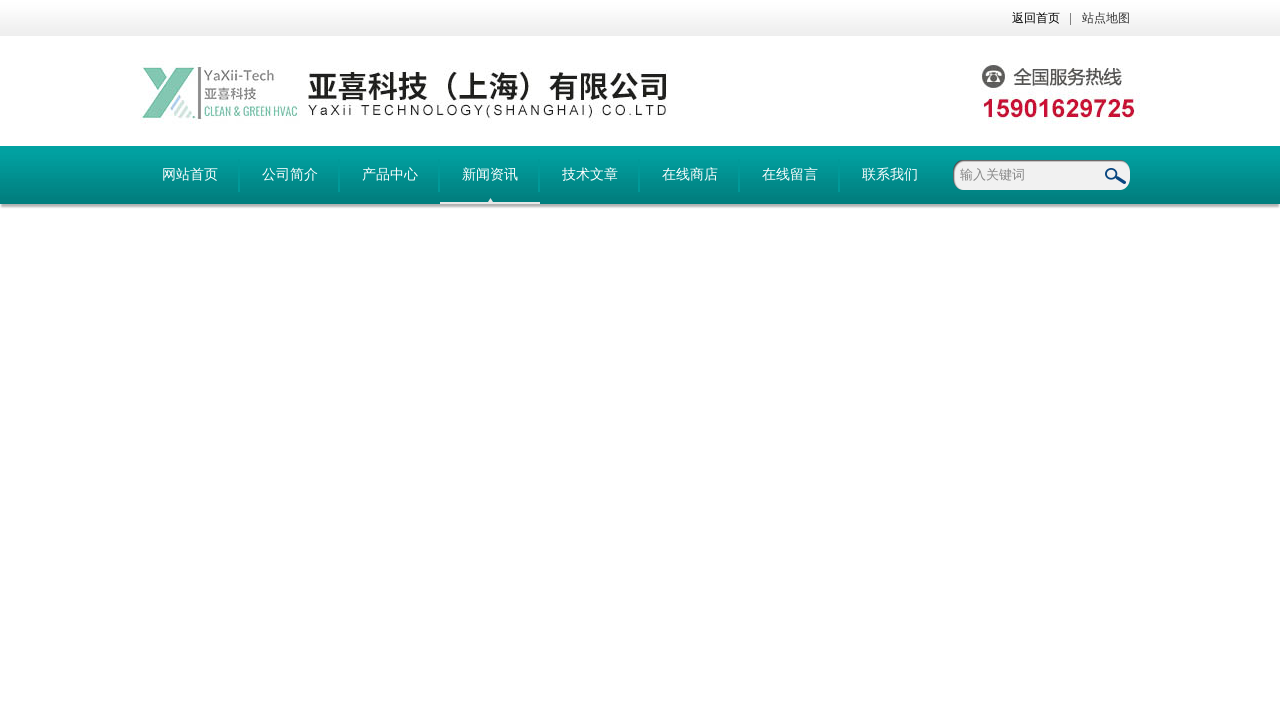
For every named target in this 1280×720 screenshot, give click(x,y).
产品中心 (390, 174)
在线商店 (690, 174)
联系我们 (890, 174)
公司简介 (290, 174)
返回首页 (1036, 18)
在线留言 (790, 174)
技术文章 (590, 174)
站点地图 (1106, 18)
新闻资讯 (490, 174)
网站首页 (190, 174)
